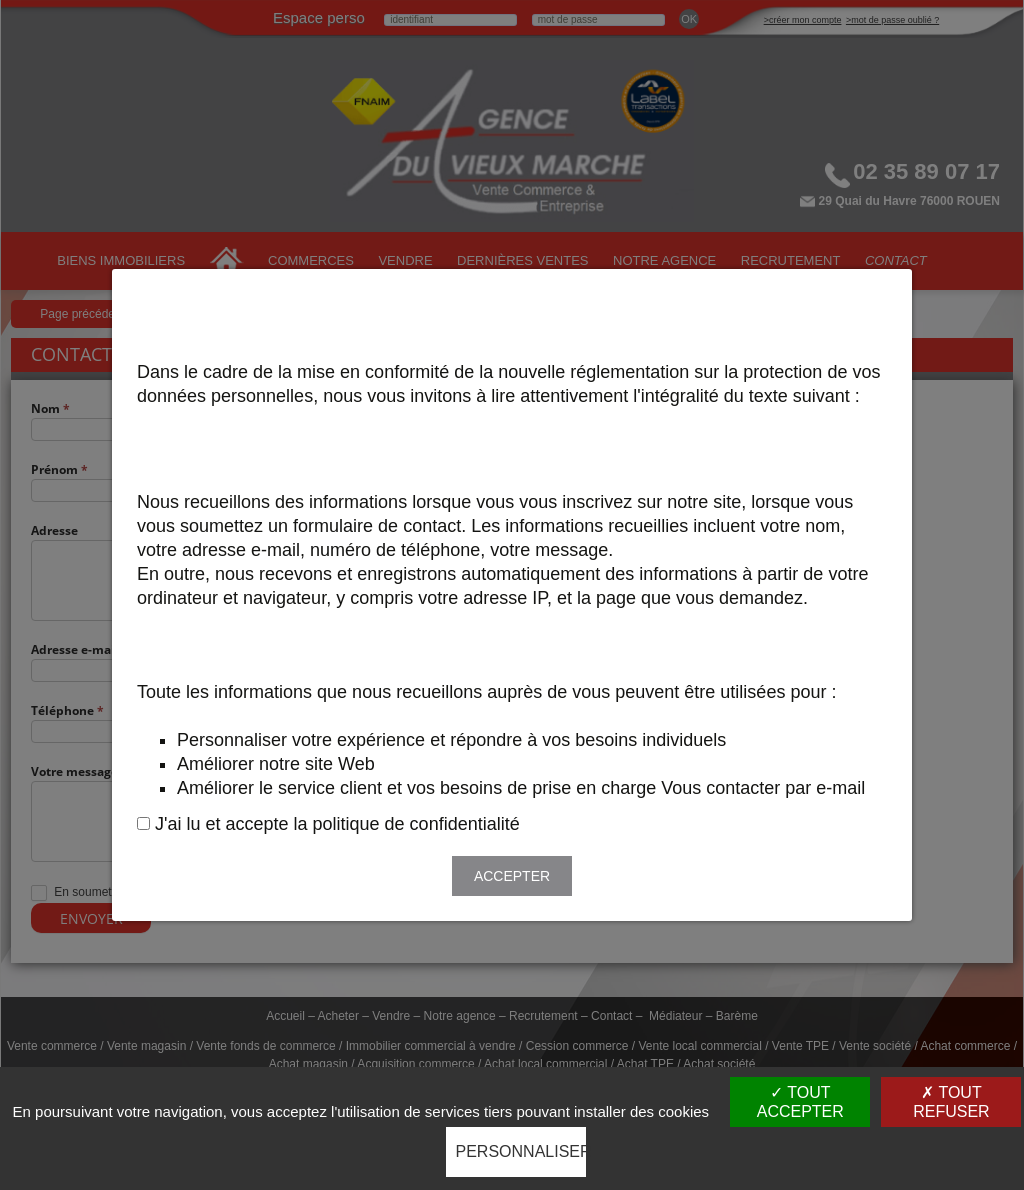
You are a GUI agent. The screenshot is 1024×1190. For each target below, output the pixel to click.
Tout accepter (800, 1102)
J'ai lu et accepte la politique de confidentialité (337, 824)
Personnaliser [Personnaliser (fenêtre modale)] (521, 1151)
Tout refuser (951, 1102)
